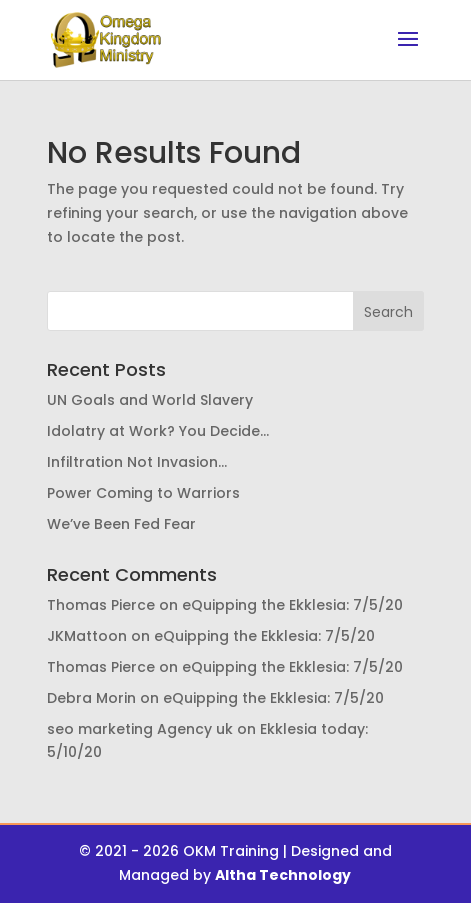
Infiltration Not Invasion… (137, 462)
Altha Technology (283, 875)
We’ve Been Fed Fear (121, 524)
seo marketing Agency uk (140, 729)
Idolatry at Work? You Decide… (158, 431)
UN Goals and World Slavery (150, 400)
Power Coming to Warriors (143, 493)
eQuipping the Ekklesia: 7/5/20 (292, 605)
